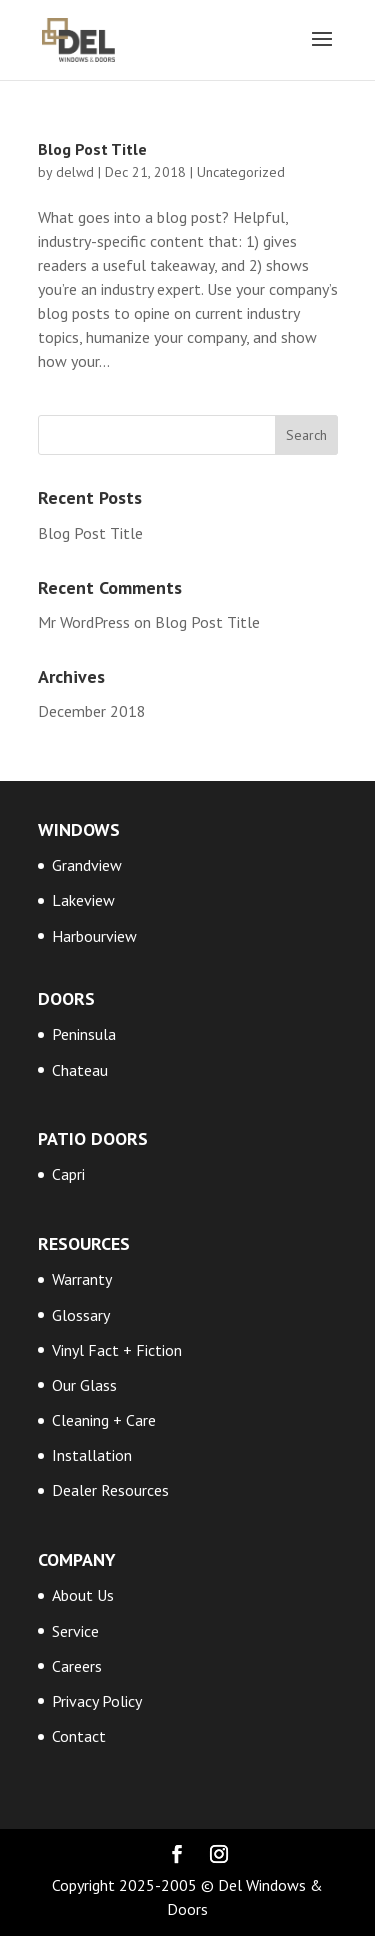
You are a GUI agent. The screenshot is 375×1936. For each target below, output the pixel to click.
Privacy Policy (97, 1701)
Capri (68, 1174)
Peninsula (84, 1034)
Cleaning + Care (104, 1420)
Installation (92, 1455)
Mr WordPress (84, 622)
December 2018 (92, 711)
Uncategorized (241, 172)
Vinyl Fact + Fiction (117, 1350)
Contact (79, 1736)
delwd (75, 172)
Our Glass (84, 1385)
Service (75, 1631)
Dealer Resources (110, 1490)
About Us (83, 1595)
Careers (77, 1666)
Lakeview (83, 900)
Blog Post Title (92, 149)
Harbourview (94, 936)
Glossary (81, 1315)
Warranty (82, 1279)
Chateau (80, 1070)
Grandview (87, 865)
